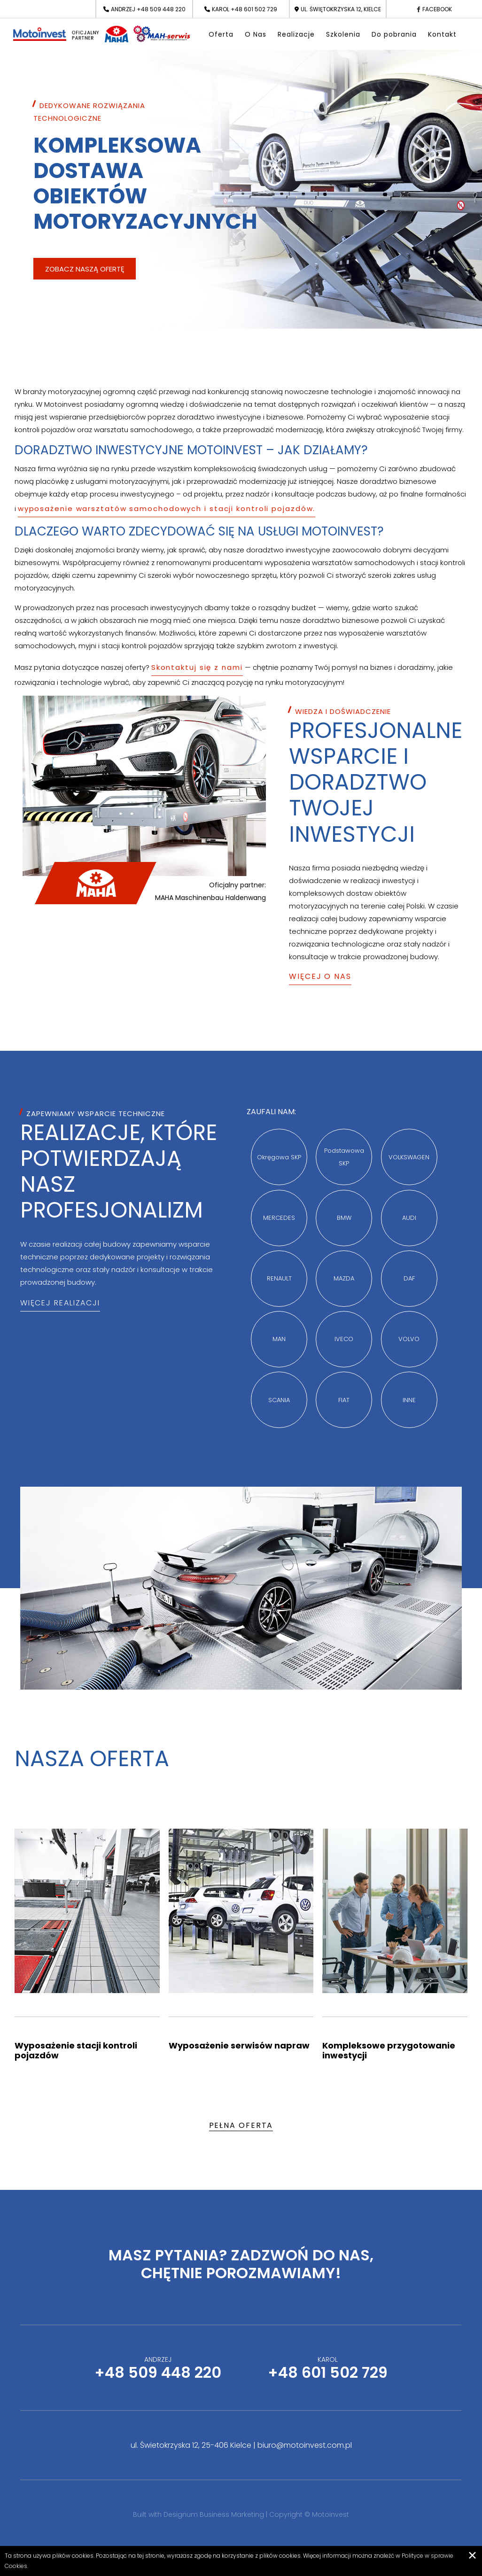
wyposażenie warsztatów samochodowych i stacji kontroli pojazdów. (167, 508)
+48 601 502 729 (254, 9)
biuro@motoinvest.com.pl (304, 2445)
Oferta (221, 34)
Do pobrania (394, 34)
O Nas (255, 34)
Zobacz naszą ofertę (84, 269)
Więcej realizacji (60, 1302)
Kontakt (442, 34)
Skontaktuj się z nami (197, 667)
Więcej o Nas (320, 976)
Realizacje (296, 34)
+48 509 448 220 (161, 9)
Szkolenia (343, 34)
